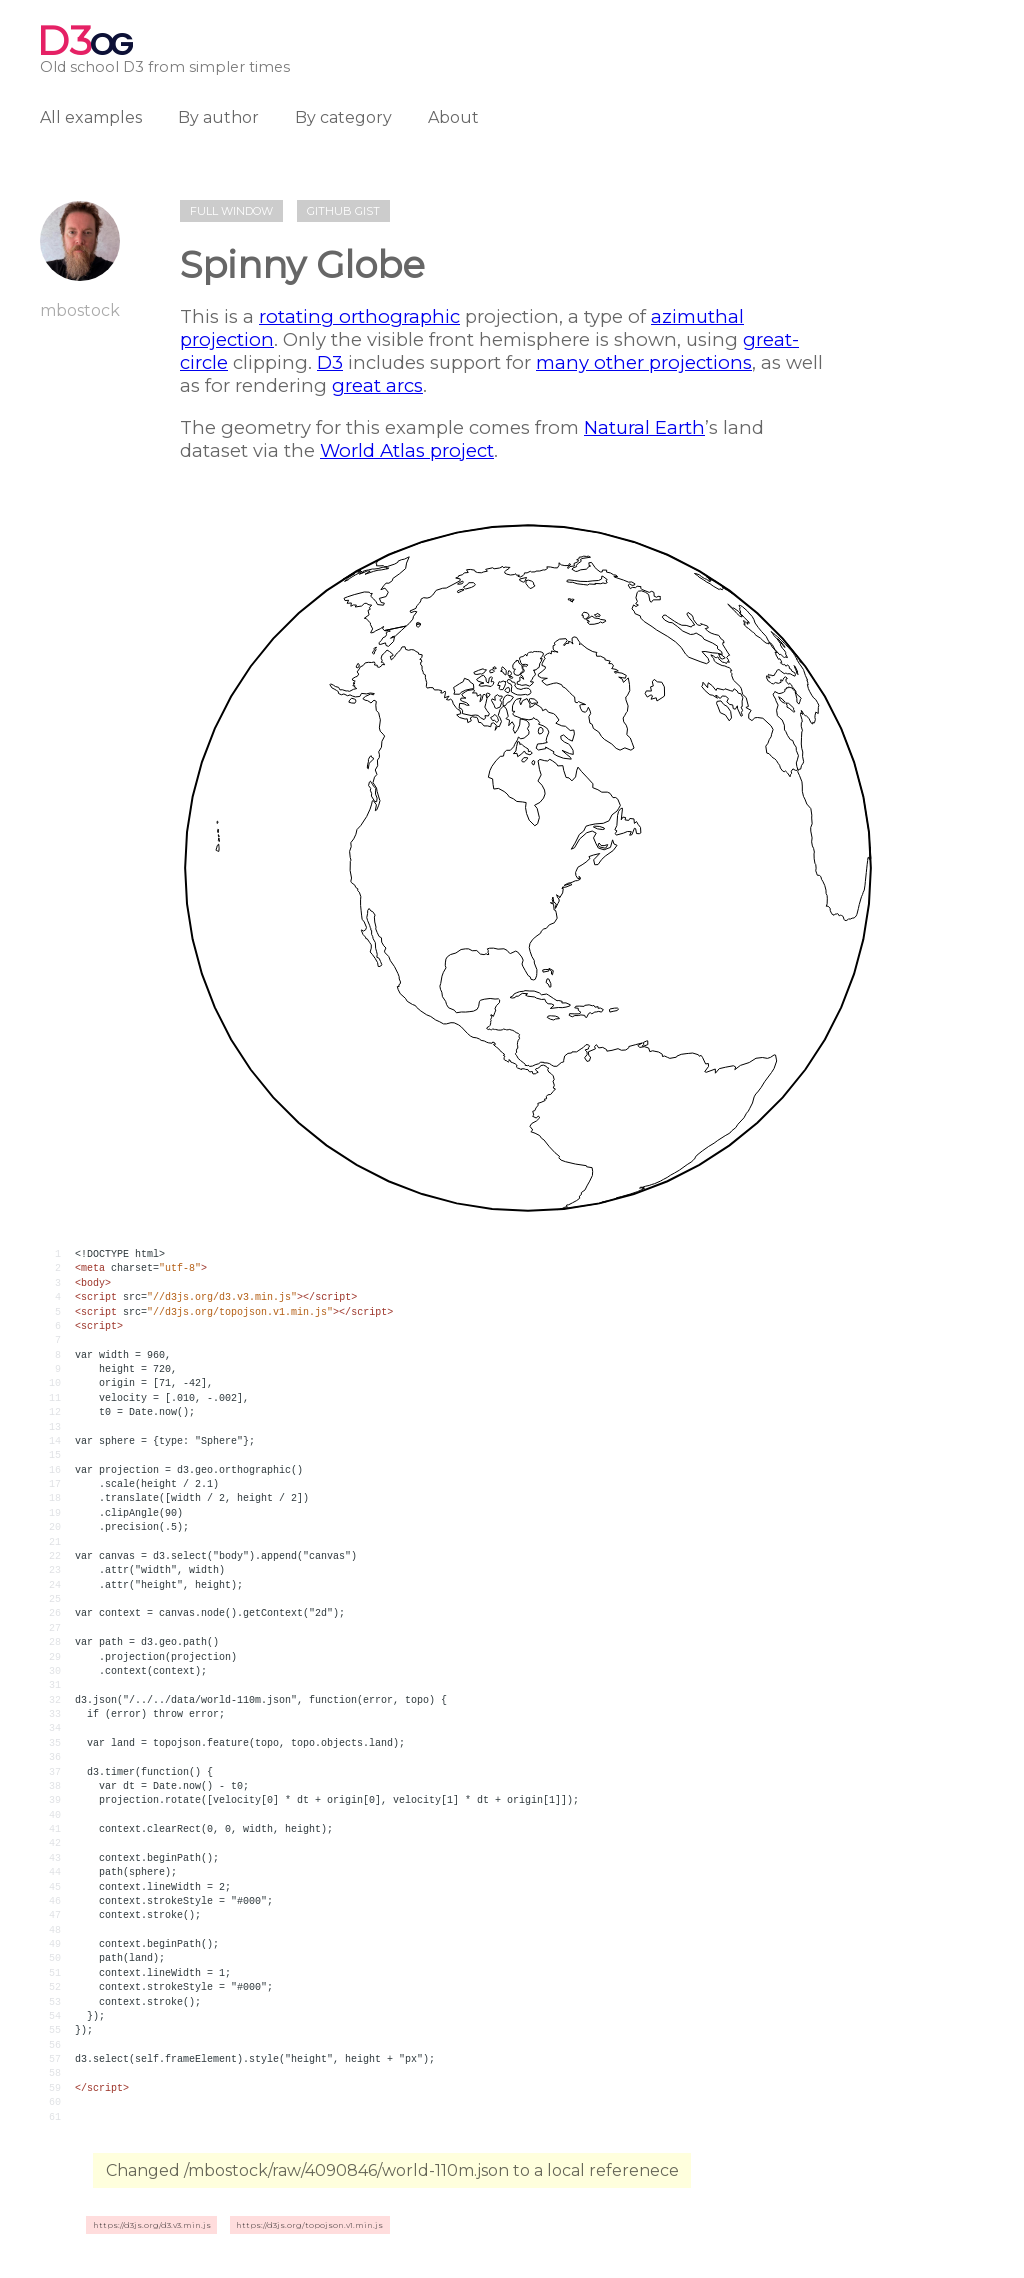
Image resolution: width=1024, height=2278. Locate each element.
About (453, 117)
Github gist (343, 211)
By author (218, 117)
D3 (330, 362)
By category (343, 117)
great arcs (377, 385)
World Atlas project (407, 450)
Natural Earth (644, 427)
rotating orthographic (359, 316)
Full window (231, 211)
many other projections (644, 362)
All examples (91, 117)
